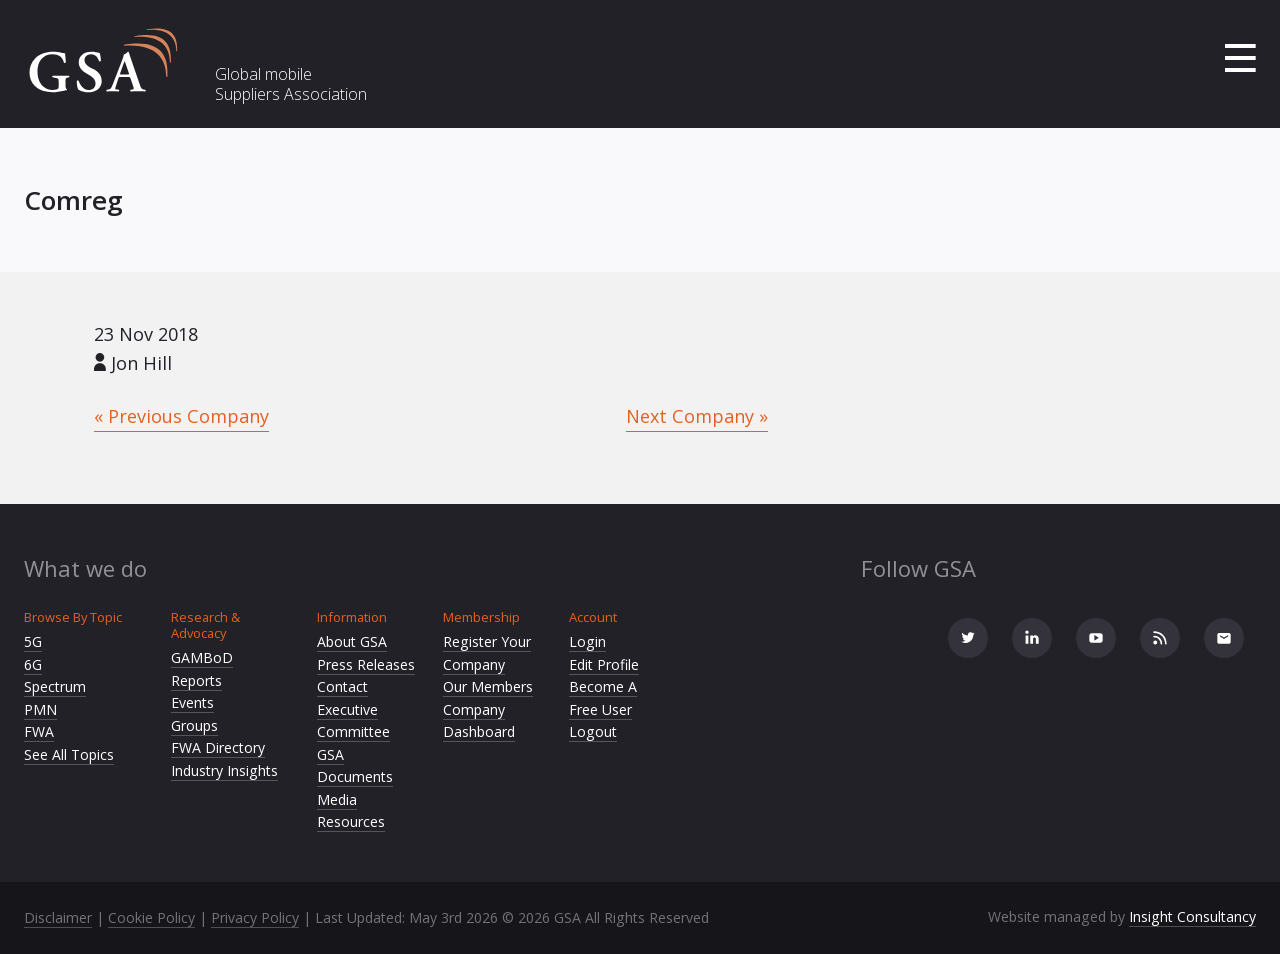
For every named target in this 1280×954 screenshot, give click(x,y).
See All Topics (69, 754)
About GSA (352, 641)
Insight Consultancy (1192, 916)
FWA (39, 731)
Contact (342, 686)
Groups (194, 725)
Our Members (488, 686)
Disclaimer (58, 917)
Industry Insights (224, 770)
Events (192, 702)
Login (587, 641)
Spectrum (55, 686)
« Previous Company (181, 416)
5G (33, 641)
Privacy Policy (255, 917)
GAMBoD (202, 657)
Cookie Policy (151, 917)
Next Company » (697, 416)
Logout (593, 731)
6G (33, 664)
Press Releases (366, 664)
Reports (196, 680)
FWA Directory (218, 747)
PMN (40, 709)
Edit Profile (604, 664)
